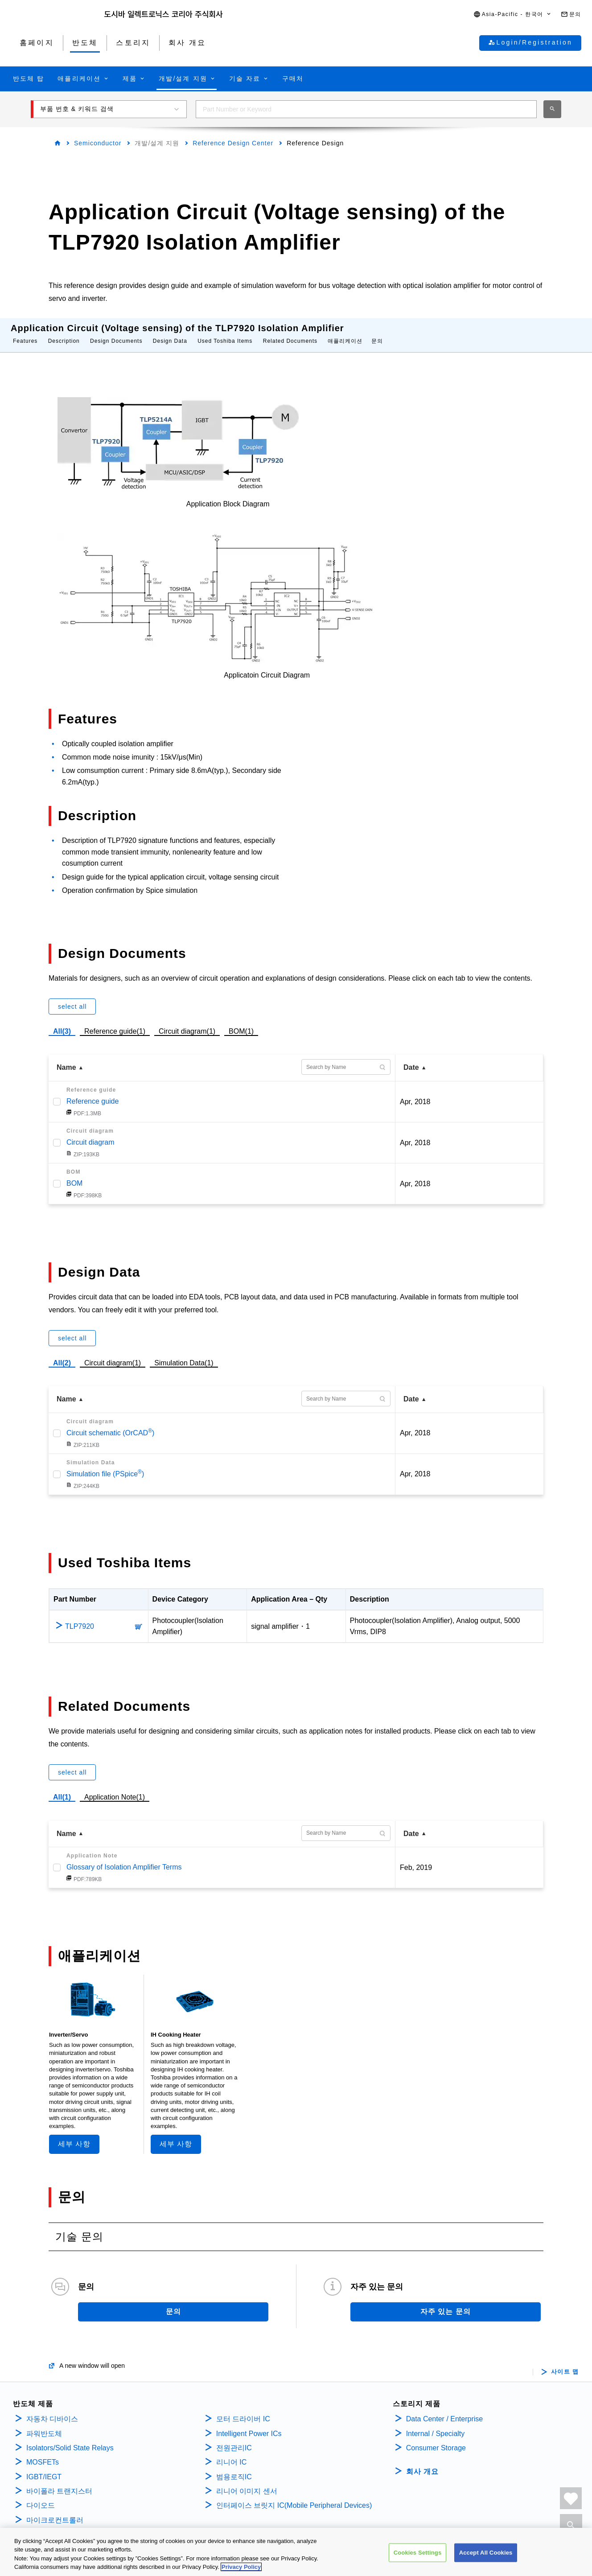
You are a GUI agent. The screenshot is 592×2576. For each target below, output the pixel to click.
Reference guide (92, 1092)
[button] (512, 14)
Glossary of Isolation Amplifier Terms (123, 1858)
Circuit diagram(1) (187, 1021)
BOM (74, 1174)
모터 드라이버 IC (243, 2410)
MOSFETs (42, 2453)
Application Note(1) (114, 1788)
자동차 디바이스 (52, 2410)
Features (25, 332)
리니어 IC (231, 2453)
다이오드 (40, 2496)
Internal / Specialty (435, 2424)
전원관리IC (234, 2439)
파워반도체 (44, 2424)
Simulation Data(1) (184, 1354)
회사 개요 (422, 2462)
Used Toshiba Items (224, 332)
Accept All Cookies (486, 2558)
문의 (377, 332)
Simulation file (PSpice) (105, 1465)
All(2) (62, 1354)
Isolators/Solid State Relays (70, 2439)
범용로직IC (234, 2468)
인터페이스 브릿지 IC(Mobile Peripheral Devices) (294, 2496)
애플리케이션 (345, 332)
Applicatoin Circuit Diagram (267, 666)
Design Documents (116, 332)
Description (64, 332)
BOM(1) (241, 1021)
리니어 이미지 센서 (246, 2482)
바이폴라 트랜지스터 (59, 2482)
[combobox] (366, 109)
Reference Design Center (233, 143)
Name (66, 1058)
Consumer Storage (436, 2439)
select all (72, 997)
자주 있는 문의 (445, 2302)
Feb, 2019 (416, 1858)
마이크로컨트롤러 (54, 2511)
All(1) (62, 1788)
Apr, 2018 (415, 1093)
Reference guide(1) (115, 1021)
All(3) (62, 1022)
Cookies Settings (418, 2558)
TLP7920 (79, 1617)
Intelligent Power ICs (249, 2424)
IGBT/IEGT (44, 2468)
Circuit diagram (90, 1133)
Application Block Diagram (228, 495)
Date (411, 1058)
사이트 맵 (565, 2363)
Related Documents (290, 332)
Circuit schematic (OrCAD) (110, 1424)
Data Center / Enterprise (444, 2410)
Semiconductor (97, 143)
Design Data (170, 332)
